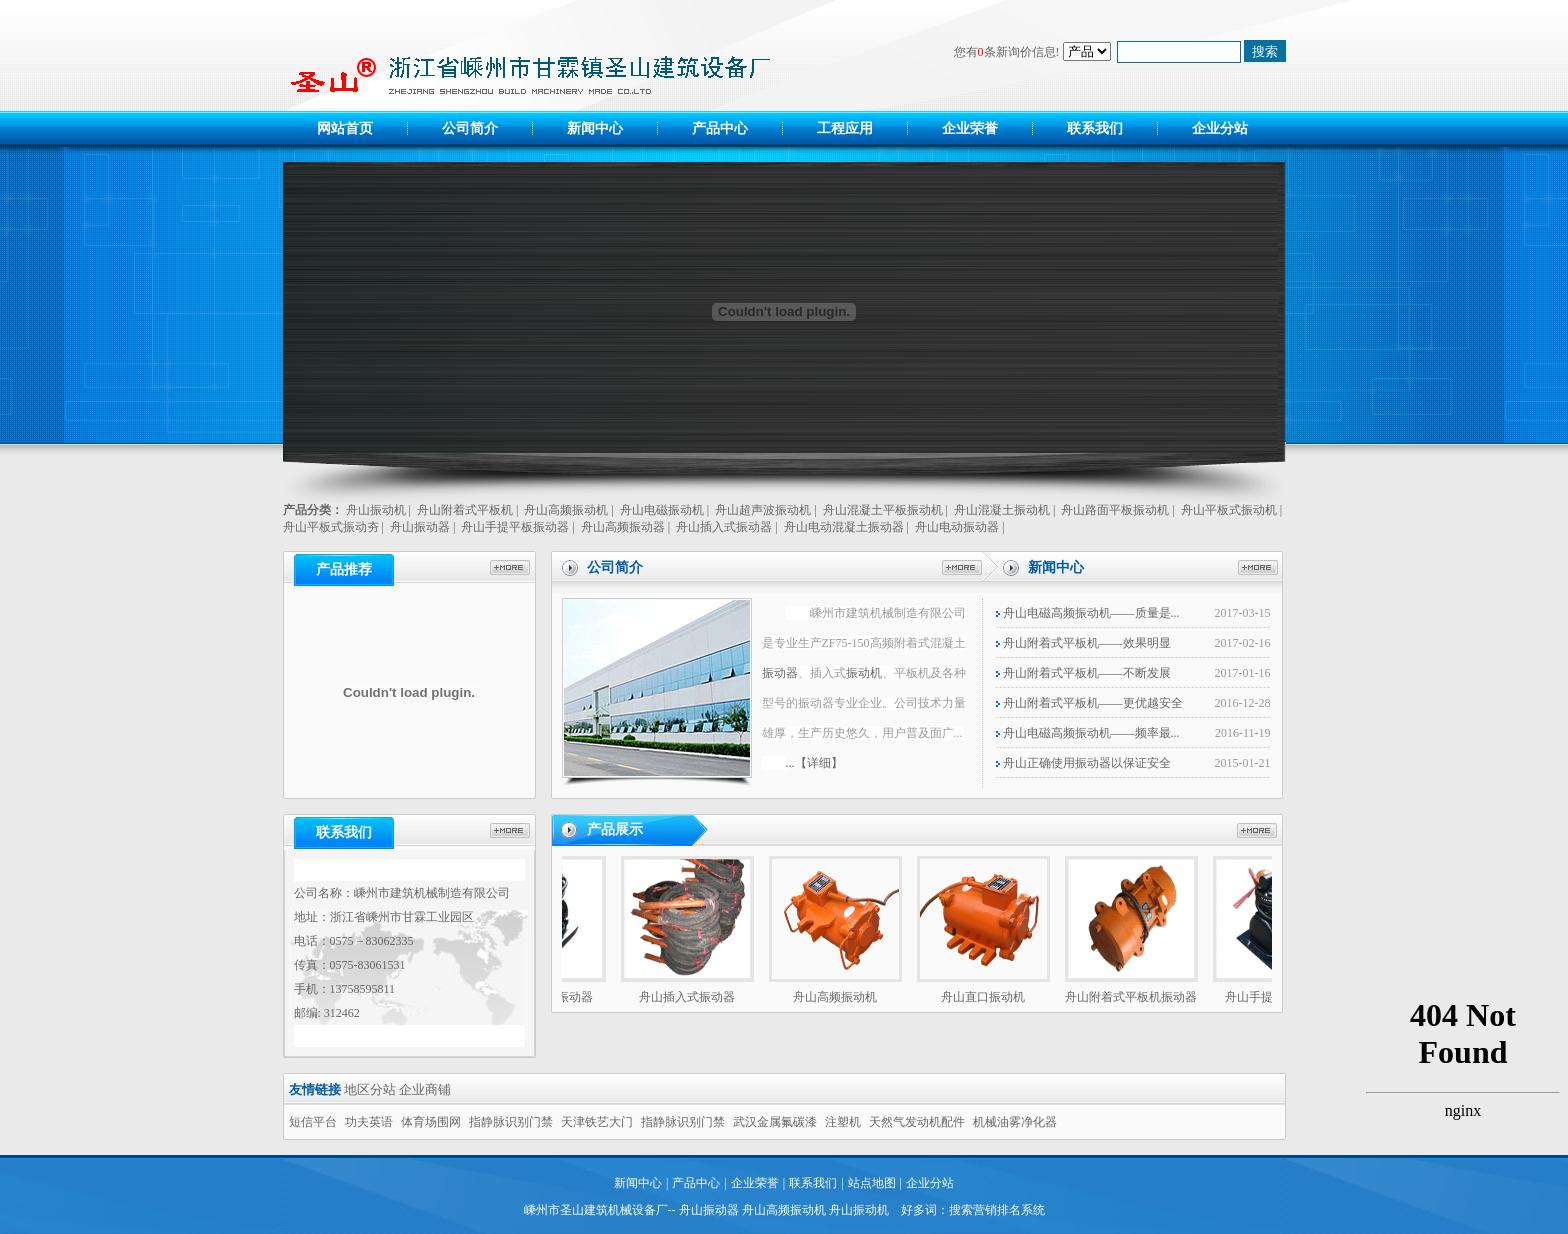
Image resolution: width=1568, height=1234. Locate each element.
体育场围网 (431, 1122)
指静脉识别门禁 (511, 1122)
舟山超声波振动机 (763, 510)
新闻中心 (595, 128)
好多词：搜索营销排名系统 (973, 1210)
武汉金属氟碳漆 (775, 1122)
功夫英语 (369, 1122)
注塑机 (843, 1122)
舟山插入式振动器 (724, 527)
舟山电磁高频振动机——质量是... (1088, 613)
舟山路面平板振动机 (1115, 510)
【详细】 (819, 763)
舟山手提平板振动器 (515, 527)
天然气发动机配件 (917, 1122)
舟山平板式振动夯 (331, 527)
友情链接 (315, 1089)
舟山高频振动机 (566, 510)
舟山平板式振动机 (1229, 510)
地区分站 (370, 1089)
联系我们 (1095, 128)
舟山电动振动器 (957, 527)
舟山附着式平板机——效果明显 (1083, 643)
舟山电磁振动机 (662, 510)
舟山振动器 (420, 527)
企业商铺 (425, 1089)
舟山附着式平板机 (465, 510)
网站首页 (345, 128)
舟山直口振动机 (988, 997)
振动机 (864, 673)
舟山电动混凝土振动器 (844, 527)
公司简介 (470, 128)
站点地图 (872, 1183)
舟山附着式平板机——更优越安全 (1089, 703)
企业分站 (1220, 128)
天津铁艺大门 (597, 1122)
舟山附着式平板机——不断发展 (1083, 673)
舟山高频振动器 (623, 527)
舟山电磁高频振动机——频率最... (1088, 733)
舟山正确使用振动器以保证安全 (1083, 763)
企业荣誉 (970, 128)
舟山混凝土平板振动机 (883, 510)
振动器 (780, 673)
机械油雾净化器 (1015, 1122)
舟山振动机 (376, 510)
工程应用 (845, 128)
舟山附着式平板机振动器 (1136, 997)
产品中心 (720, 128)
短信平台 (313, 1122)
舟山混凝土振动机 (1002, 510)
